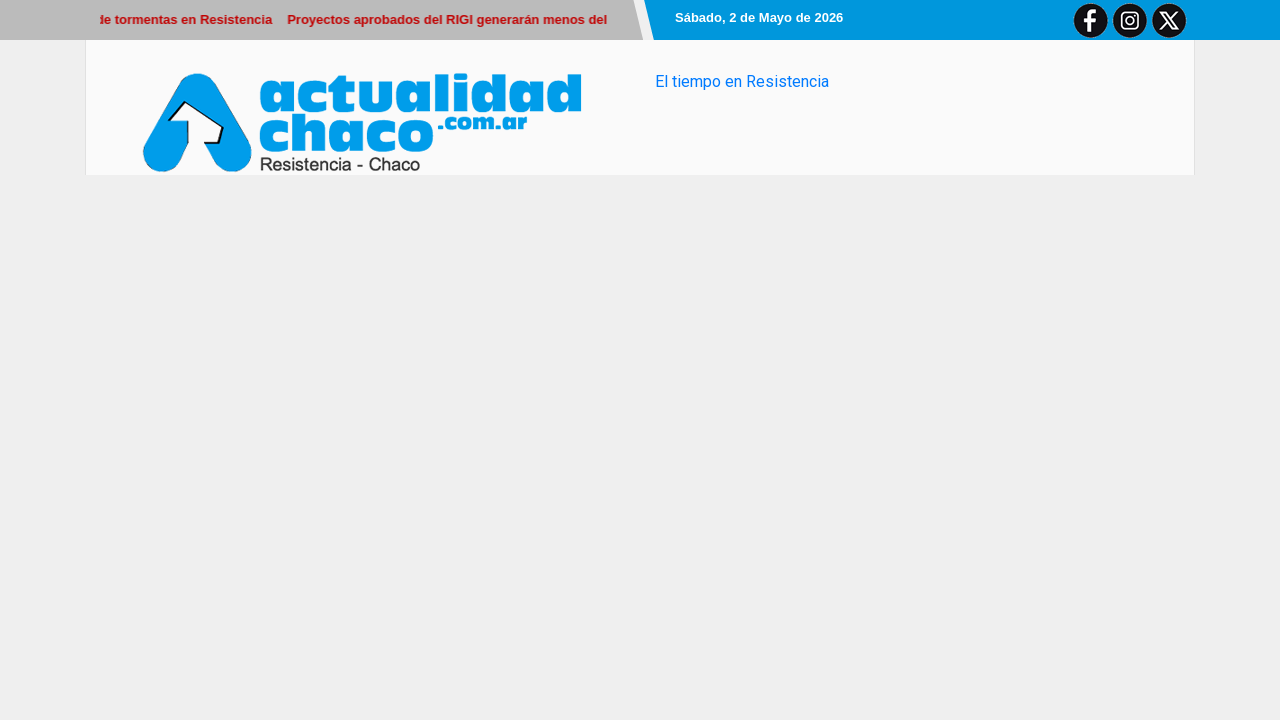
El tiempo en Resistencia (742, 81)
